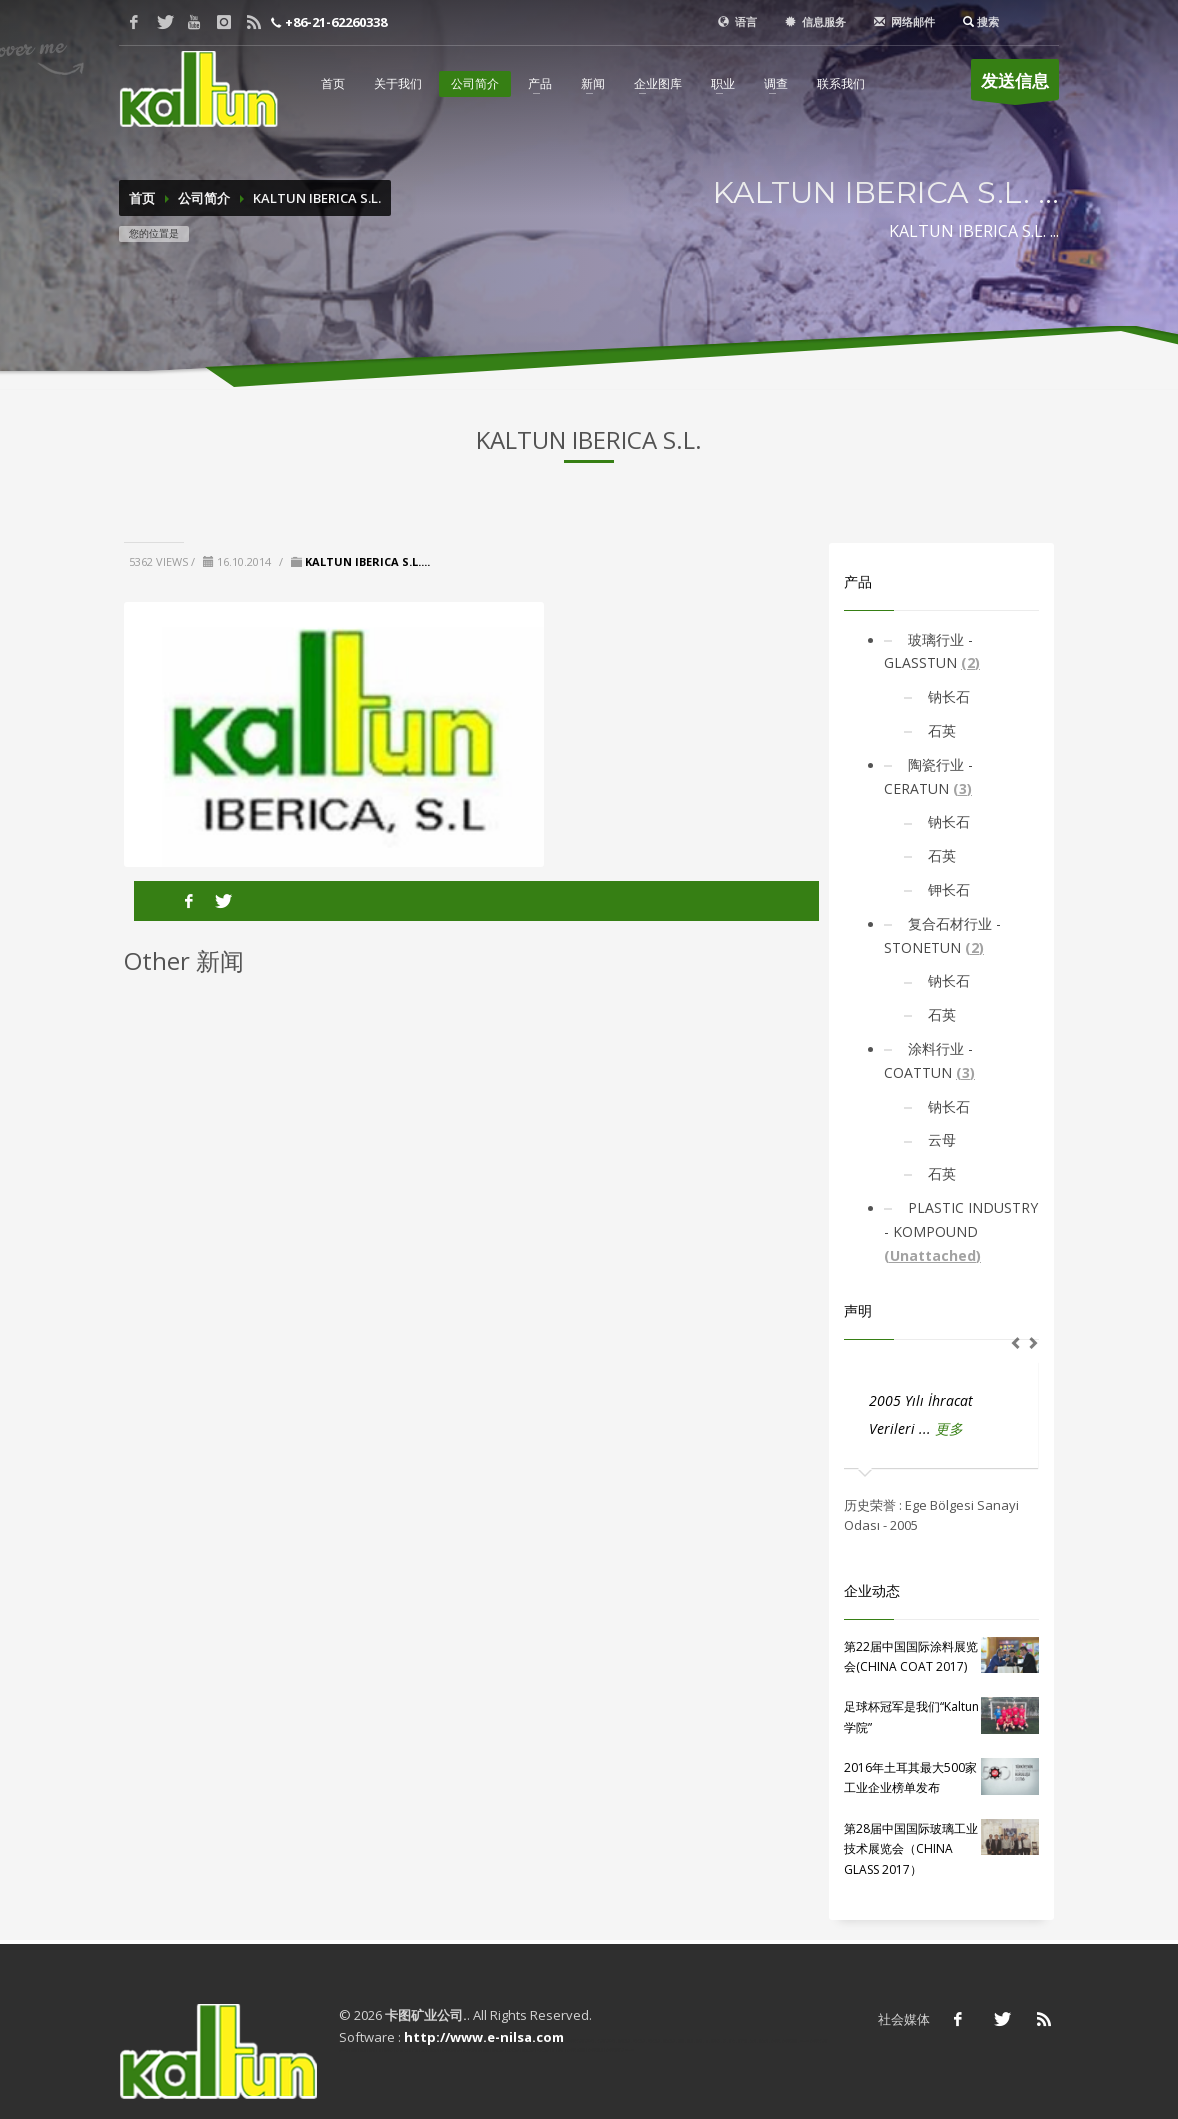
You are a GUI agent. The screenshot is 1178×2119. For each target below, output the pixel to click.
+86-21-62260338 (334, 22)
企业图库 (658, 83)
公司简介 (475, 83)
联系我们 (841, 83)
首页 (333, 83)
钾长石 (947, 889)
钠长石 (947, 696)
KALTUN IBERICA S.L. (317, 198)
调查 (776, 83)
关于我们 (398, 83)
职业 (723, 83)
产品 (540, 83)
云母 (940, 1139)
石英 (940, 730)
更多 (949, 1428)
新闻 (593, 83)
